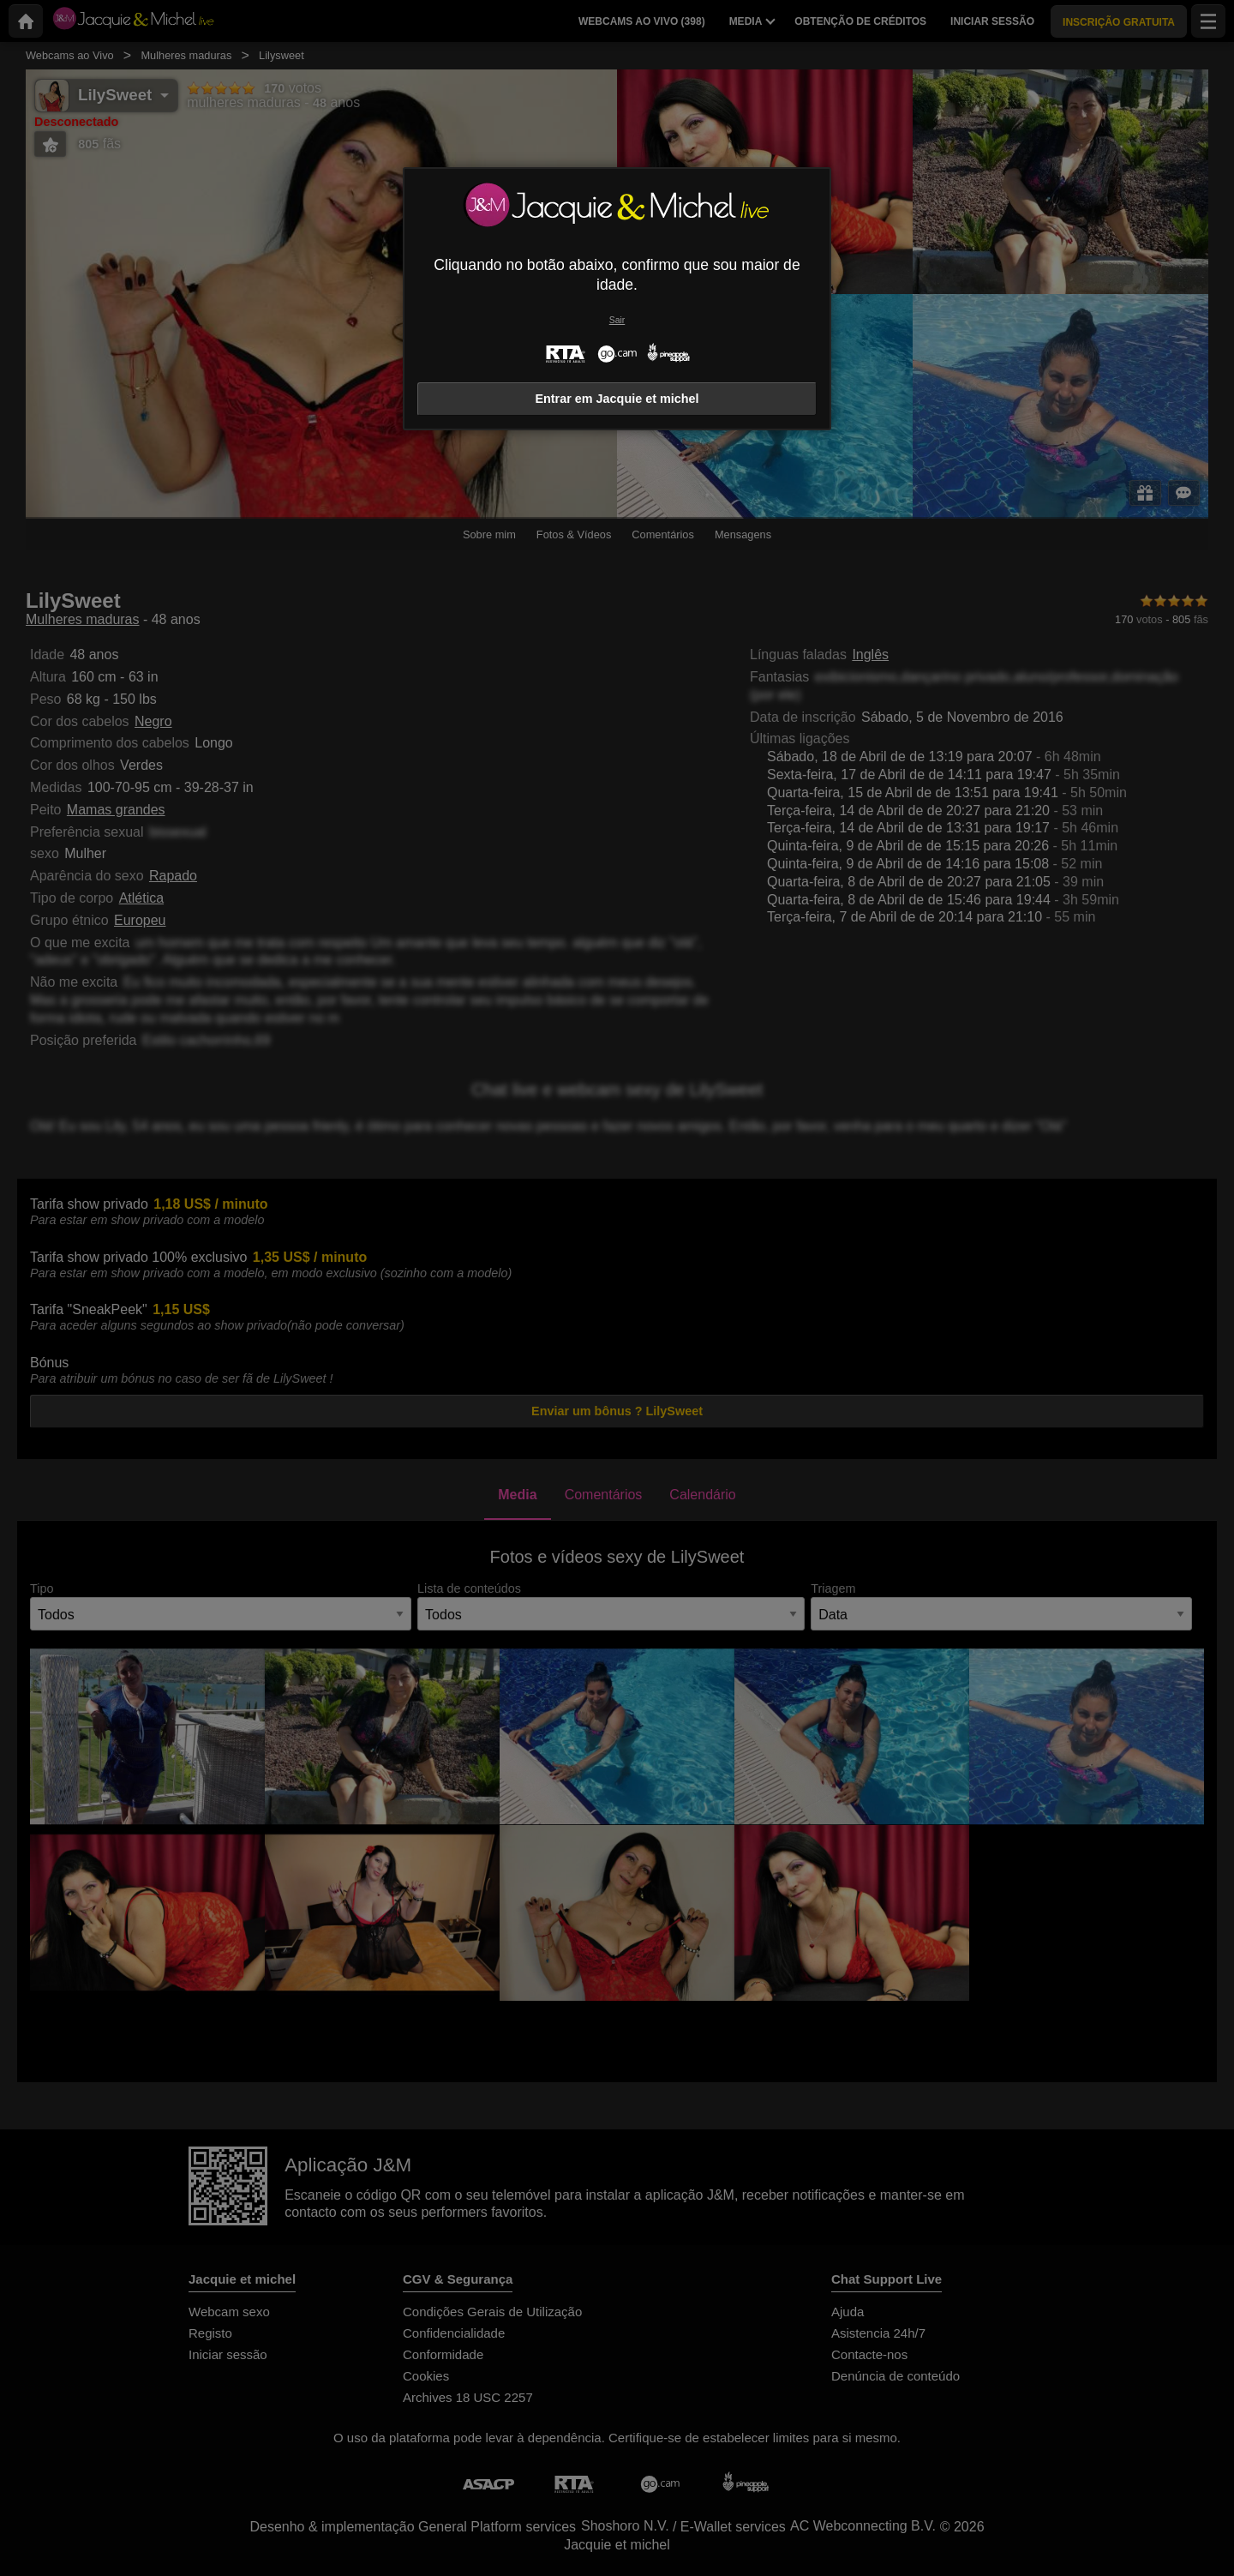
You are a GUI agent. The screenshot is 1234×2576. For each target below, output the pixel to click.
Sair (617, 320)
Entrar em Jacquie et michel (616, 398)
